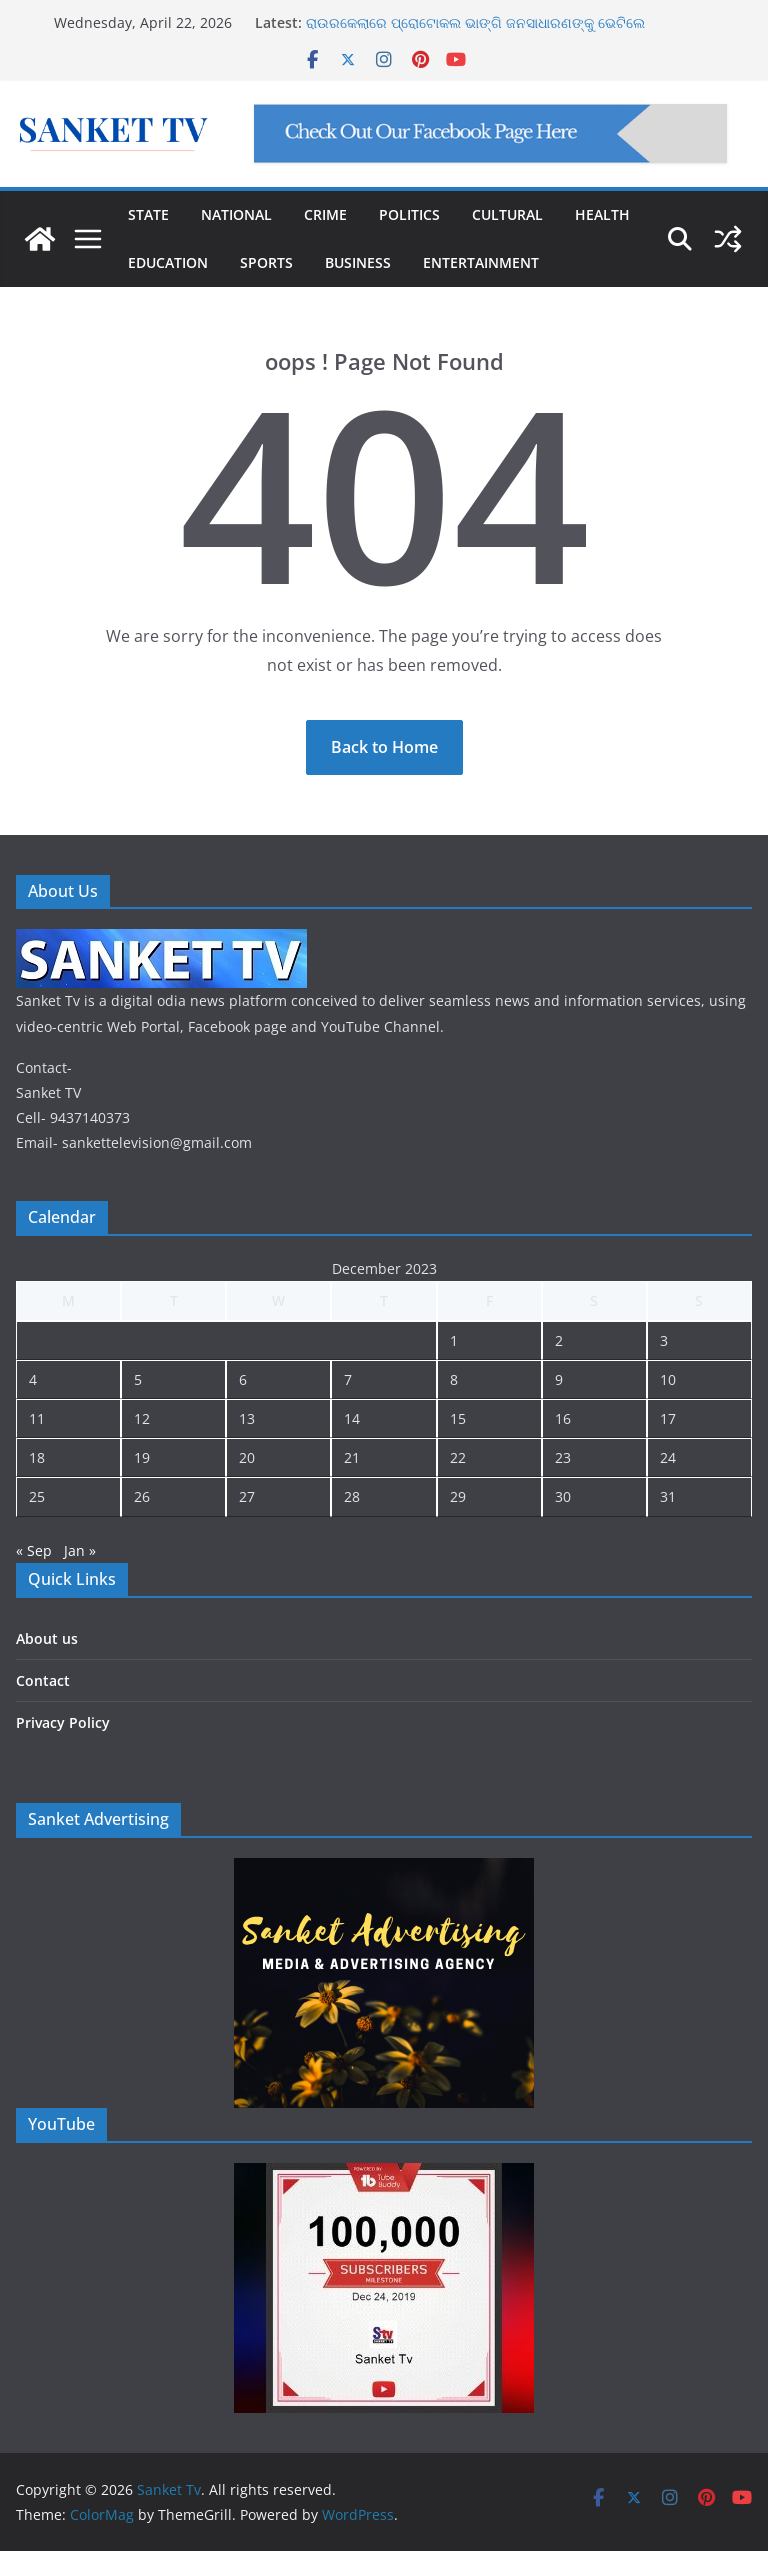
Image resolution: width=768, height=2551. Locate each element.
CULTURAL (507, 214)
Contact (43, 1680)
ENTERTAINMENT (481, 262)
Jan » (80, 1550)
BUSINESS (358, 262)
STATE (148, 214)
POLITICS (409, 214)
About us (47, 1638)
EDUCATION (168, 262)
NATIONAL (236, 214)
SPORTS (266, 262)
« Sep (34, 1550)
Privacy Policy (63, 1722)
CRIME (325, 214)
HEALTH (602, 214)
